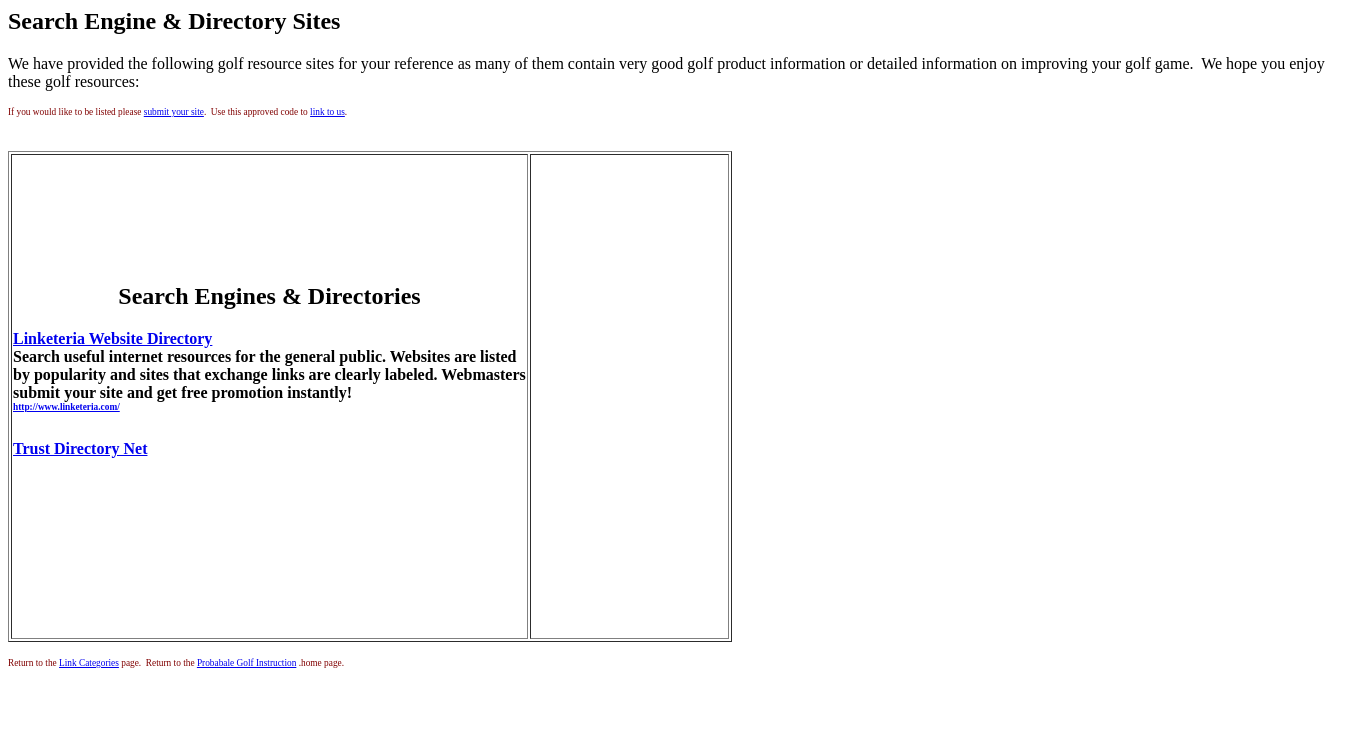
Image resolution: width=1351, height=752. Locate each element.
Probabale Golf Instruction (246, 663)
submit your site (174, 112)
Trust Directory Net (80, 448)
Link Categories (89, 663)
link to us (327, 112)
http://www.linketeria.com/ (66, 407)
